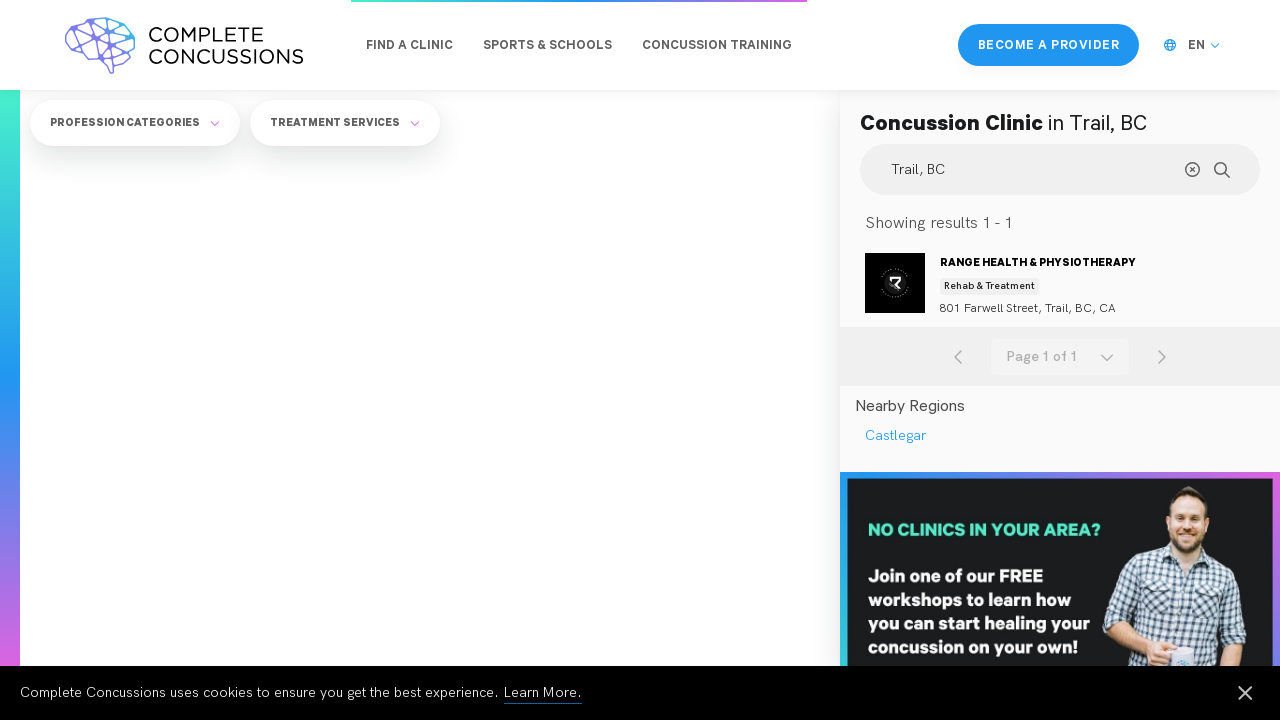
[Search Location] (1060, 169)
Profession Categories (135, 122)
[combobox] (1060, 357)
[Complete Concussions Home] (184, 45)
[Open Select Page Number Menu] (1060, 357)
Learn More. (543, 692)
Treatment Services (345, 122)
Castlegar (895, 435)
